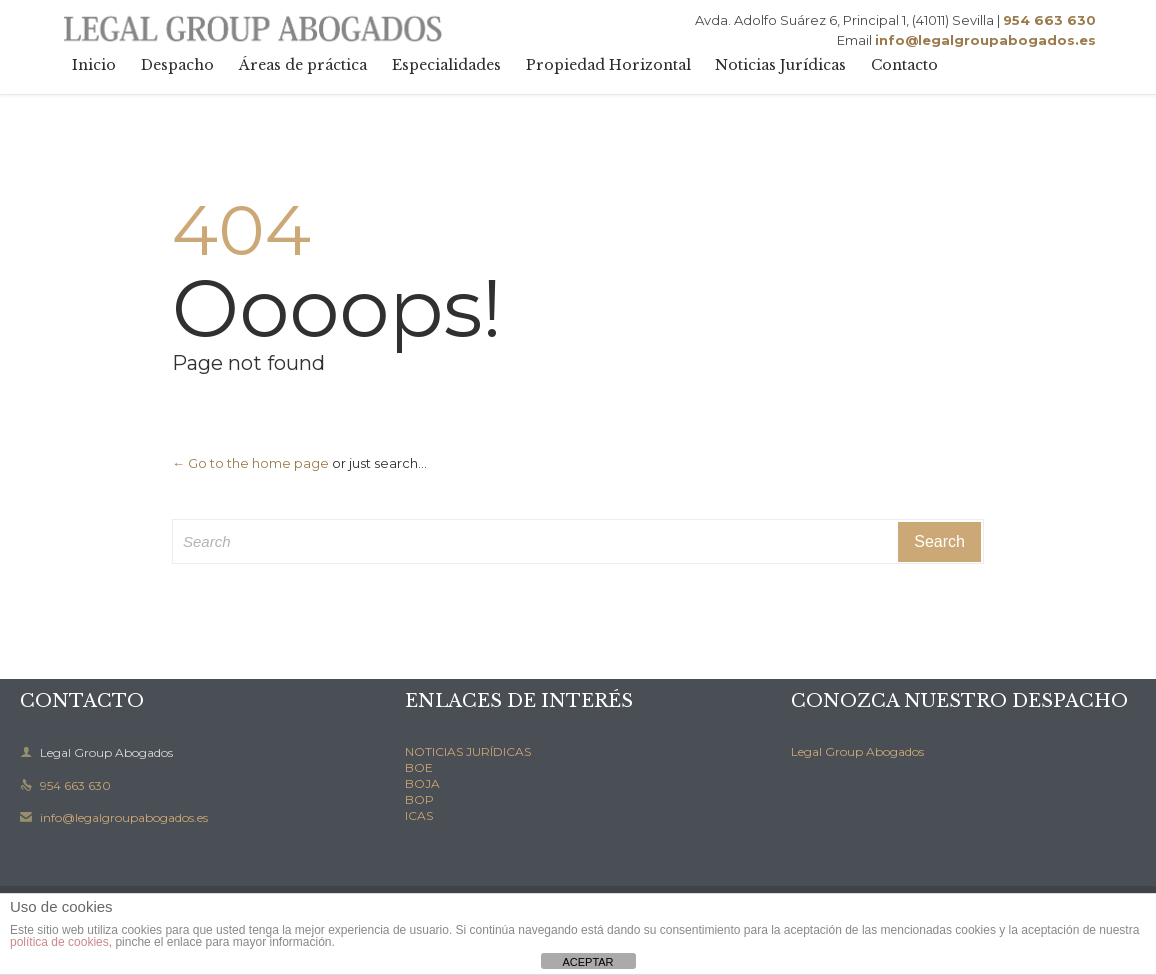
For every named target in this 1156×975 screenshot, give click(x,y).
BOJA (422, 783)
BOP (419, 799)
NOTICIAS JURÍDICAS (468, 751)
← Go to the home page (250, 463)
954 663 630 (65, 785)
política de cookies (59, 942)
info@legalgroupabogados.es (114, 817)
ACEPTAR (587, 962)
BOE (419, 767)
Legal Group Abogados (857, 751)
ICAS (419, 815)
